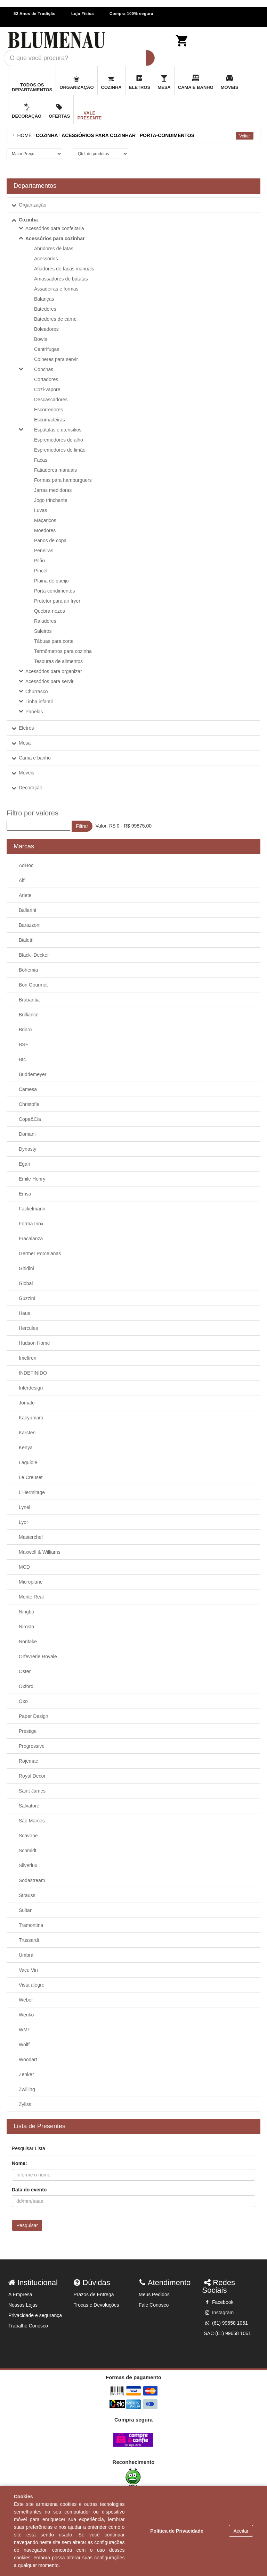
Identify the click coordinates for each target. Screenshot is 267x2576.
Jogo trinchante (50, 500)
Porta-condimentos (54, 591)
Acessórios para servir (49, 681)
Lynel (24, 1507)
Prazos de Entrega (94, 2294)
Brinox (26, 1029)
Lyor (23, 1522)
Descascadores (51, 399)
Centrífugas (46, 349)
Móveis (26, 772)
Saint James (32, 1791)
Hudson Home (34, 1343)
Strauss (27, 1895)
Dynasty (28, 1149)
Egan (24, 1164)
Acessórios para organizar (53, 671)
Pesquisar (27, 2225)
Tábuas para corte (54, 641)
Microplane (30, 1582)
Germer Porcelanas (40, 1253)
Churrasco (36, 691)
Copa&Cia (30, 1119)
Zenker (26, 2074)
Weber (26, 2000)
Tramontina (31, 1925)
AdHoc (26, 865)
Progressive (31, 1746)
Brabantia (29, 999)
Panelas (34, 711)
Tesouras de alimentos (58, 661)
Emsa (25, 1194)
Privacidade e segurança (35, 2315)
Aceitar (241, 2531)
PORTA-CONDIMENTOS (167, 135)
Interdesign (31, 1388)
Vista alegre (31, 1985)
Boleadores (46, 329)
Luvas (40, 510)
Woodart (28, 2059)
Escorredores (48, 409)
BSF (23, 1044)
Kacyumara (31, 1417)
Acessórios (46, 258)
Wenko (26, 2014)
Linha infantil (39, 701)
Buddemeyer (32, 1074)
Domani (27, 1134)
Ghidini (26, 1268)
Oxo (23, 1701)
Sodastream (32, 1880)
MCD (24, 1567)
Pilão (39, 560)
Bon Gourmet (33, 985)
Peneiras (43, 550)
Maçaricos (45, 520)
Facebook (219, 2302)
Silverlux (28, 1865)
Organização (32, 205)
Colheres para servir (56, 359)
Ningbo (26, 1611)
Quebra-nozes (49, 611)
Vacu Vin (28, 1970)
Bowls (40, 339)
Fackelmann (32, 1208)
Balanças (44, 299)
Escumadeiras (49, 419)
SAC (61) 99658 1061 (227, 2333)
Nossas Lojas (23, 2305)
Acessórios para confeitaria (54, 228)
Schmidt (28, 1850)
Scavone (28, 1835)
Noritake (28, 1641)
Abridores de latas (53, 248)
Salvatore (29, 1806)
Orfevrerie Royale (38, 1656)
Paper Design (33, 1716)
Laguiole (28, 1462)
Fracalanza (31, 1238)
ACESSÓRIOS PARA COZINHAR (99, 135)
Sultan (26, 1910)
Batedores (45, 309)
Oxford (26, 1686)
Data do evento (29, 2189)
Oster (25, 1671)
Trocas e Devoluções (96, 2305)
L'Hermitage (32, 1492)
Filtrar (82, 826)
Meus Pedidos (154, 2294)
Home (23, 135)
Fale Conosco (154, 2305)
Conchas (43, 369)
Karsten (27, 1432)
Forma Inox (31, 1223)
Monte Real (31, 1597)
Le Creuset (30, 1477)
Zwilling (27, 2089)
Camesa (28, 1089)
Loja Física (82, 13)
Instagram (219, 2312)
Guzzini (27, 1298)
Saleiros (43, 631)
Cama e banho (35, 758)
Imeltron (28, 1358)
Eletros (26, 728)
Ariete (25, 895)
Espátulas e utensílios (57, 430)
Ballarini (27, 910)
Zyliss (25, 2104)
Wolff (24, 2044)
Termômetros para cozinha (63, 651)
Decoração (30, 787)
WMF (24, 2029)
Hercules (28, 1328)
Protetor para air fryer (57, 601)
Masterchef (31, 1537)
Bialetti (26, 940)
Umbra (26, 1955)
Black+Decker (34, 955)
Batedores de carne (55, 319)
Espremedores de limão (60, 450)
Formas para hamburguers (63, 480)
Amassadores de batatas (61, 279)
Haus (24, 1313)
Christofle (29, 1104)
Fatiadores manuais (55, 470)
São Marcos (32, 1820)
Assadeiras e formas (56, 289)
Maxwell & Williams (39, 1552)
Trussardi (29, 1940)
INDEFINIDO (33, 1373)
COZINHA (47, 135)
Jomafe (27, 1403)
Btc (22, 1059)
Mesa (25, 743)
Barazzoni (29, 925)
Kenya (26, 1447)
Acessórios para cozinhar (54, 238)
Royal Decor (32, 1776)
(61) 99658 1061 (226, 2323)
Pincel (40, 570)
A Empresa (20, 2294)
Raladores (45, 621)
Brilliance (29, 1014)
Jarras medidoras (53, 490)
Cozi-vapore (47, 389)
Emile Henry (32, 1179)
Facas (40, 460)
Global (26, 1283)
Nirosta (26, 1626)
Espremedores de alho (58, 440)
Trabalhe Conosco (28, 2326)
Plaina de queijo (51, 581)
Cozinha (28, 220)
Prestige (28, 1731)
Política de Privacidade (176, 2531)
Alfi (22, 880)
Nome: (19, 2163)
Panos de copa (50, 540)
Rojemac (28, 1761)
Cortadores (46, 379)
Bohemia (28, 970)
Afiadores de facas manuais (64, 268)
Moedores (45, 530)
